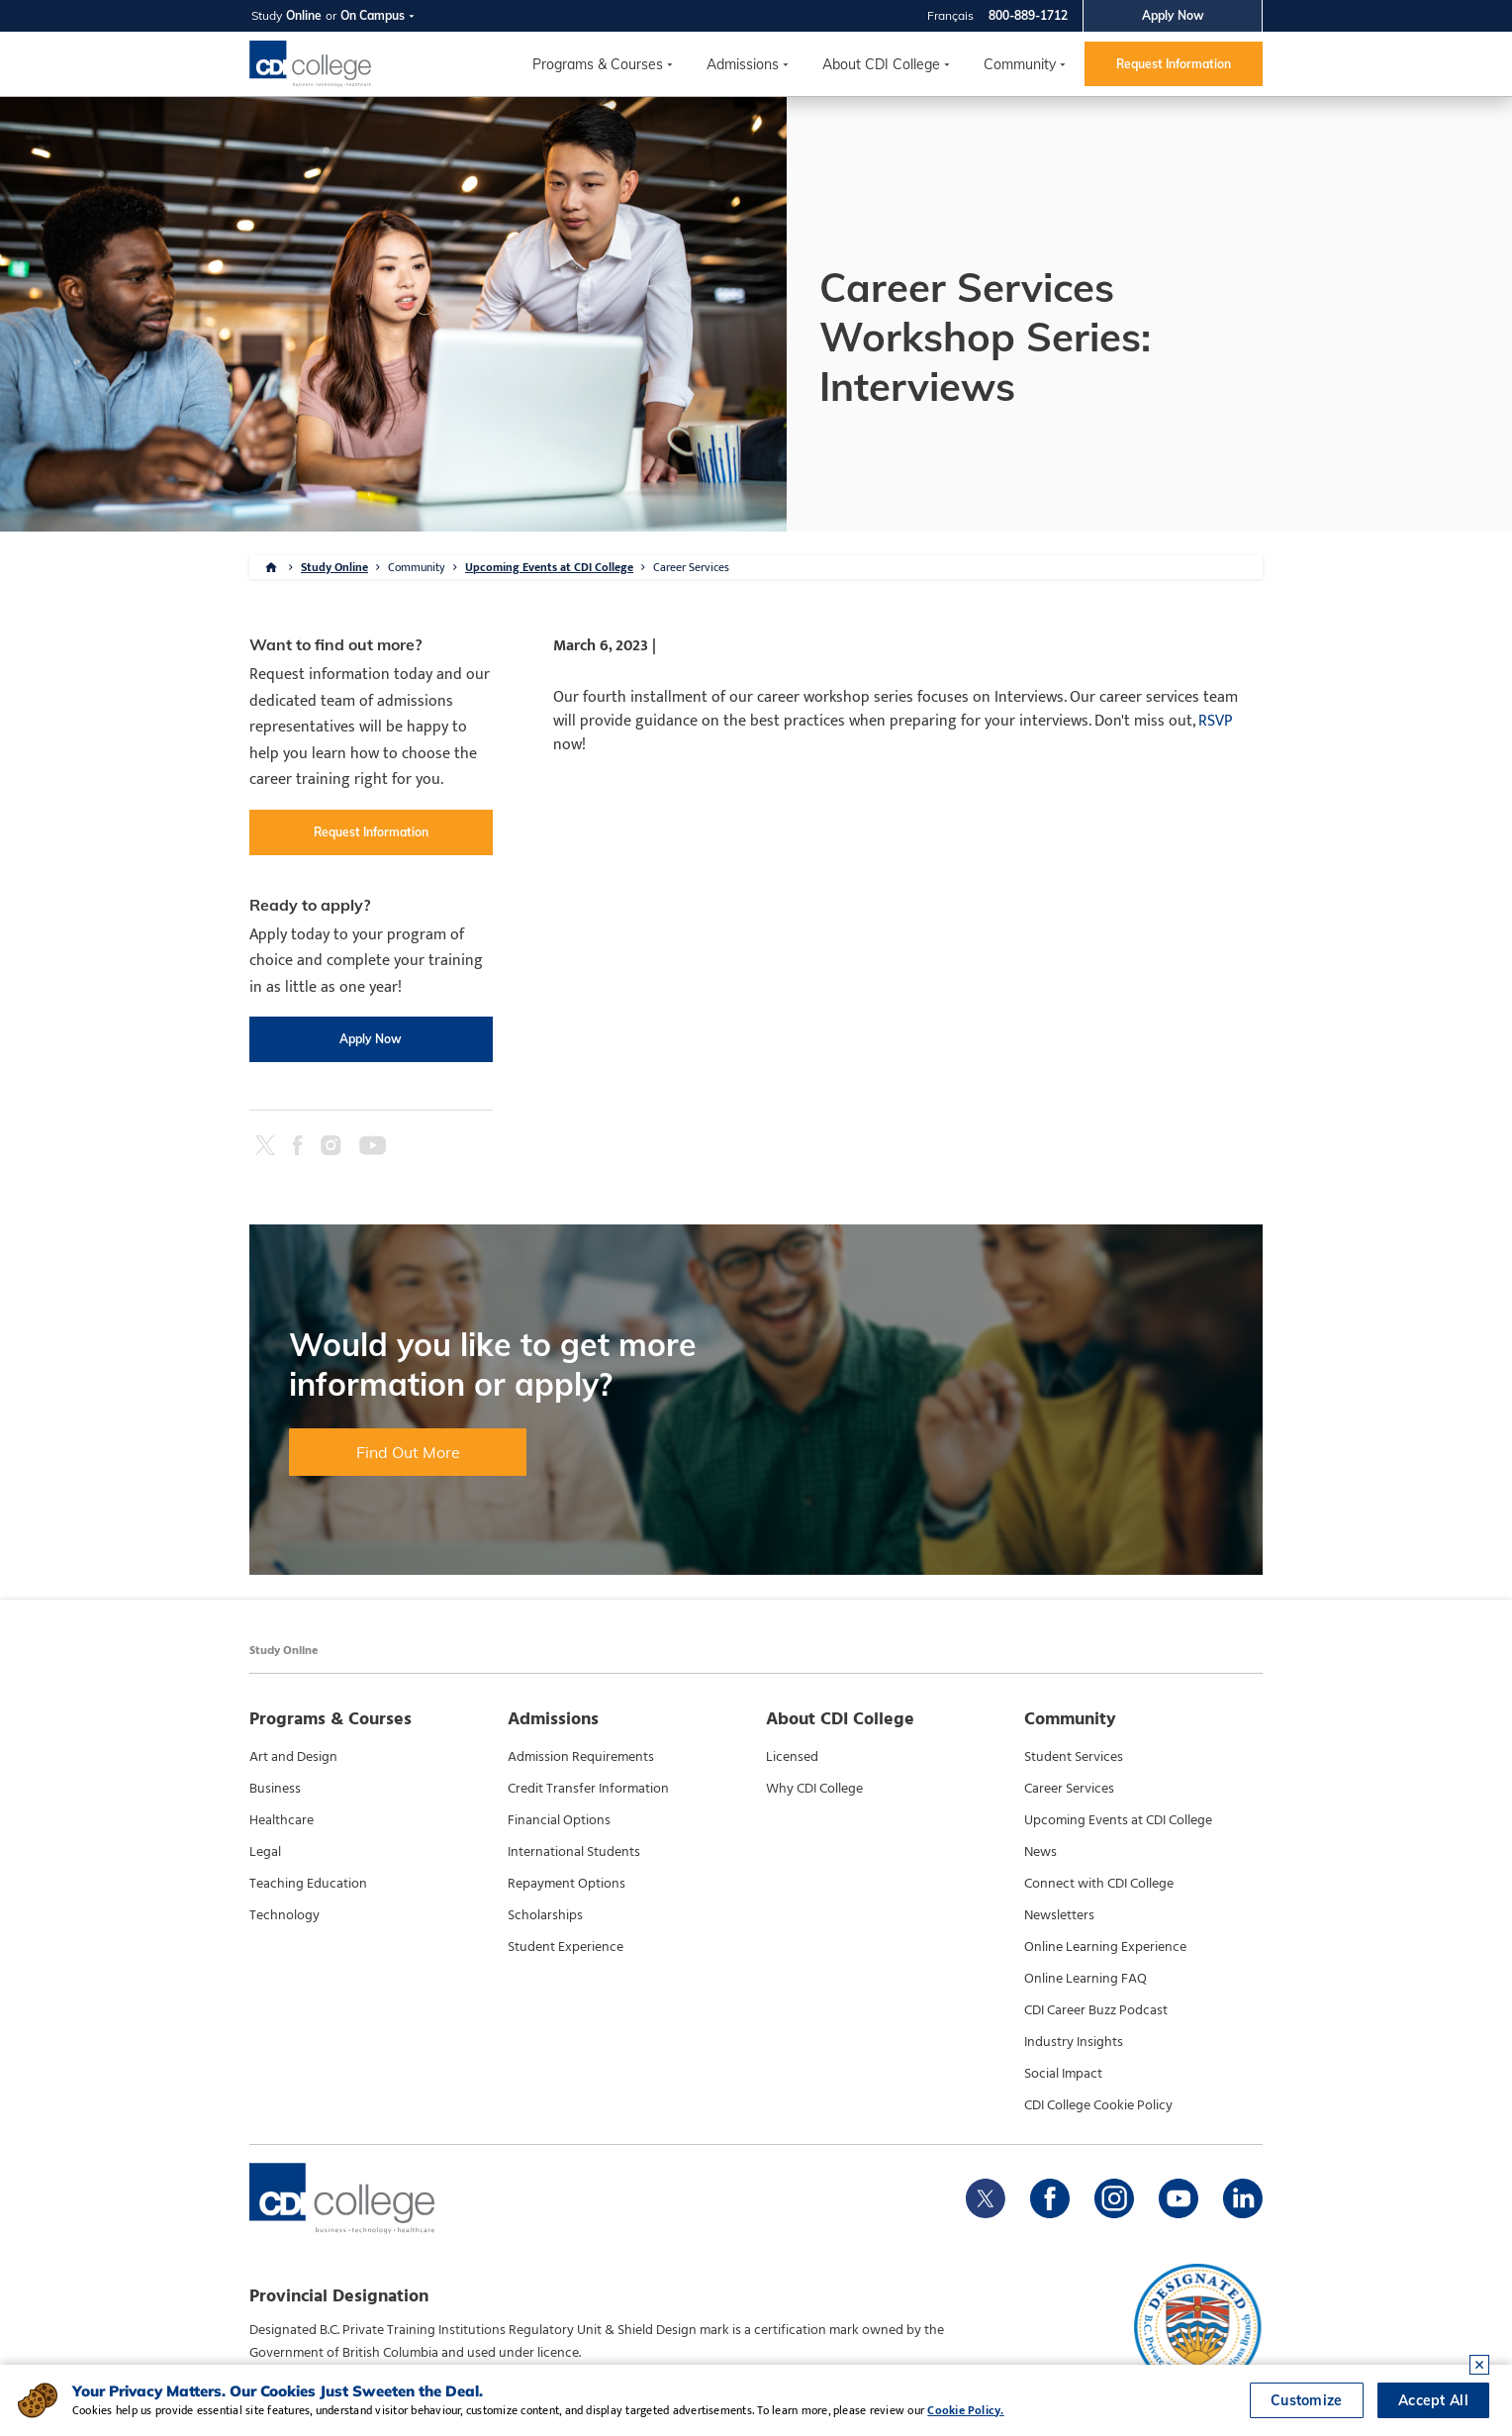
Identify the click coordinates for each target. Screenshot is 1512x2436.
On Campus (372, 15)
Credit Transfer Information (588, 1789)
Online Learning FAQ (1085, 1979)
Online (304, 15)
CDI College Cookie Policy (1098, 2105)
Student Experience (565, 1947)
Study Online (334, 567)
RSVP (1215, 721)
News (1040, 1852)
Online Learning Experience (1105, 1947)
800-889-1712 (1028, 15)
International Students (574, 1852)
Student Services (1073, 1757)
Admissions (743, 64)
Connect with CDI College (1099, 1884)
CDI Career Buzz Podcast (1096, 2010)
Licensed (792, 1757)
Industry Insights (1073, 2042)
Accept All (1433, 2400)
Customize (1307, 2400)
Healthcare (281, 1820)
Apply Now (1173, 15)
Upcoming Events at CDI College (549, 567)
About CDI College (881, 64)
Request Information (1173, 63)
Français (950, 15)
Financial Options (559, 1820)
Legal (265, 1852)
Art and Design (293, 1757)
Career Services (691, 567)
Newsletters (1059, 1915)
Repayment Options (566, 1884)
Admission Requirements (581, 1757)
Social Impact (1063, 2074)
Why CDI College (814, 1789)
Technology (284, 1915)
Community (1020, 64)
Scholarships (545, 1915)
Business (275, 1789)
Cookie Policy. (965, 2410)
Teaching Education (308, 1884)
